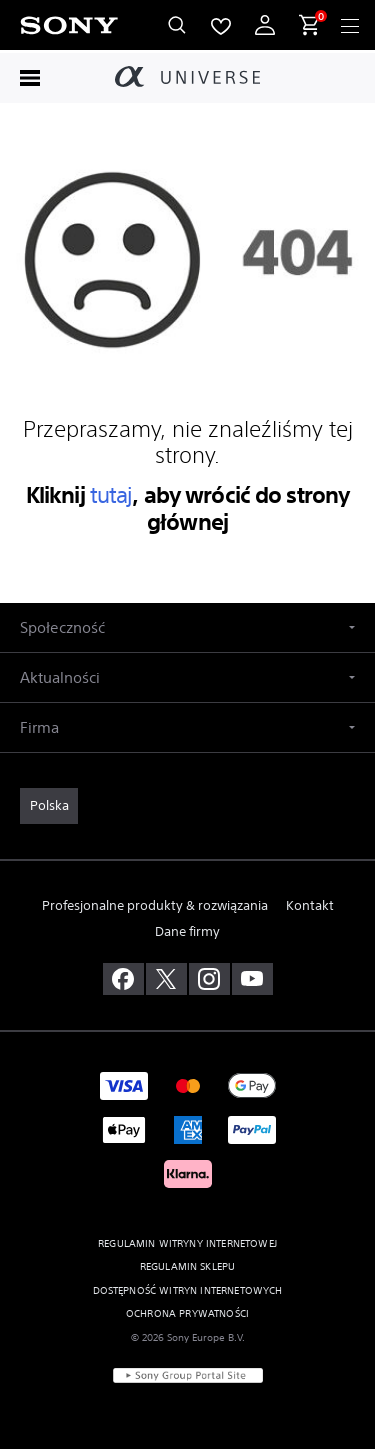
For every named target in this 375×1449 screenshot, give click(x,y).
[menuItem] (221, 26)
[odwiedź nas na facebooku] (123, 979)
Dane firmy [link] (187, 931)
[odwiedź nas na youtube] (252, 979)
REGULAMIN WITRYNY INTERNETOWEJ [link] (187, 1243)
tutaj (111, 495)
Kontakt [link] (310, 905)
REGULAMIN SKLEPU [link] (188, 1266)
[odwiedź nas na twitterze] (166, 979)
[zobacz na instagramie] (209, 979)
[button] (187, 627)
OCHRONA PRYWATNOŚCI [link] (187, 1313)
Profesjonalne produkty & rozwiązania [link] (155, 905)
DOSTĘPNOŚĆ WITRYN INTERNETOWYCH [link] (188, 1290)
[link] (49, 806)
